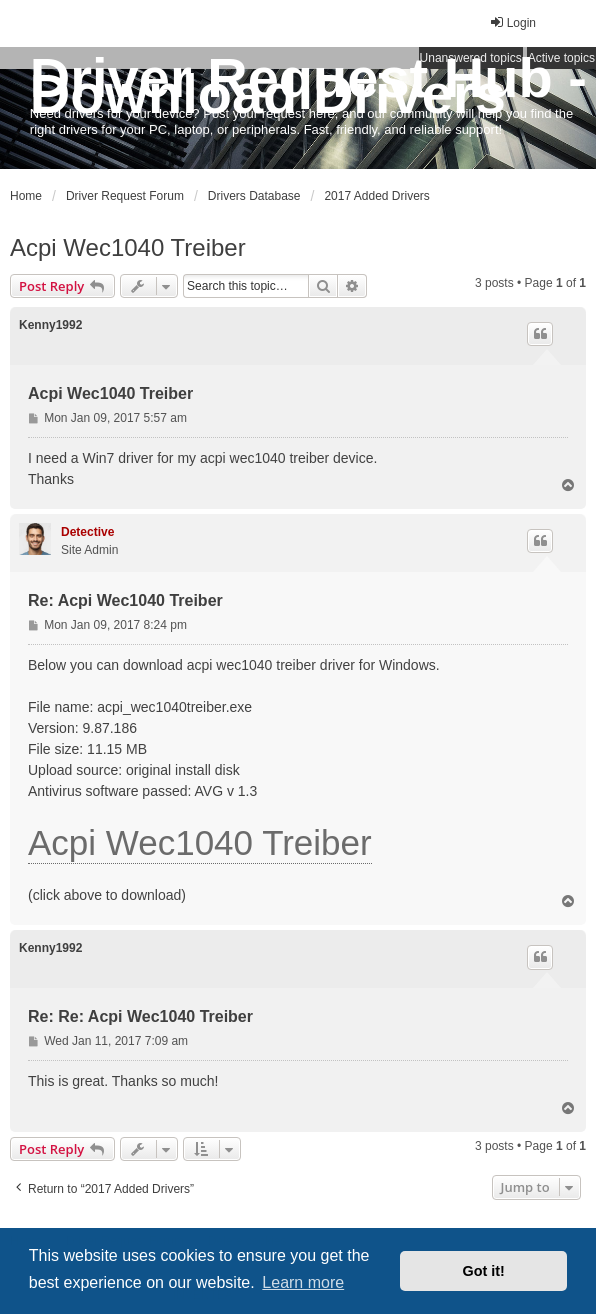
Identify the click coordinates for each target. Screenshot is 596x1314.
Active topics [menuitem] (561, 58)
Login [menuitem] (512, 22)
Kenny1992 (50, 325)
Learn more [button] (303, 1282)
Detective (87, 532)
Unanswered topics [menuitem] (471, 58)
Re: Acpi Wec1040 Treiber (125, 600)
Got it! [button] (484, 1271)
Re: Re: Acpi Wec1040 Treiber (140, 1016)
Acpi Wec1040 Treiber (128, 247)
